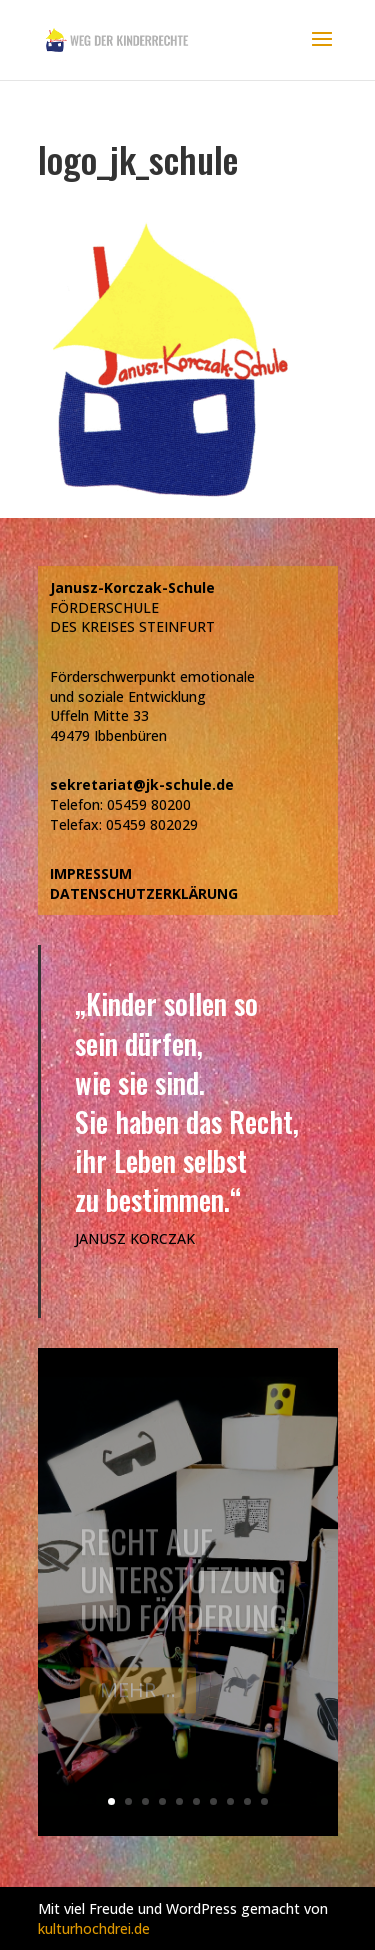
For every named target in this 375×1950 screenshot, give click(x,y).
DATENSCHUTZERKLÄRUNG (144, 893)
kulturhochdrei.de (94, 1928)
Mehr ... (138, 1697)
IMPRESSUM (91, 873)
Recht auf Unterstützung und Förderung (183, 1587)
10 (264, 1801)
